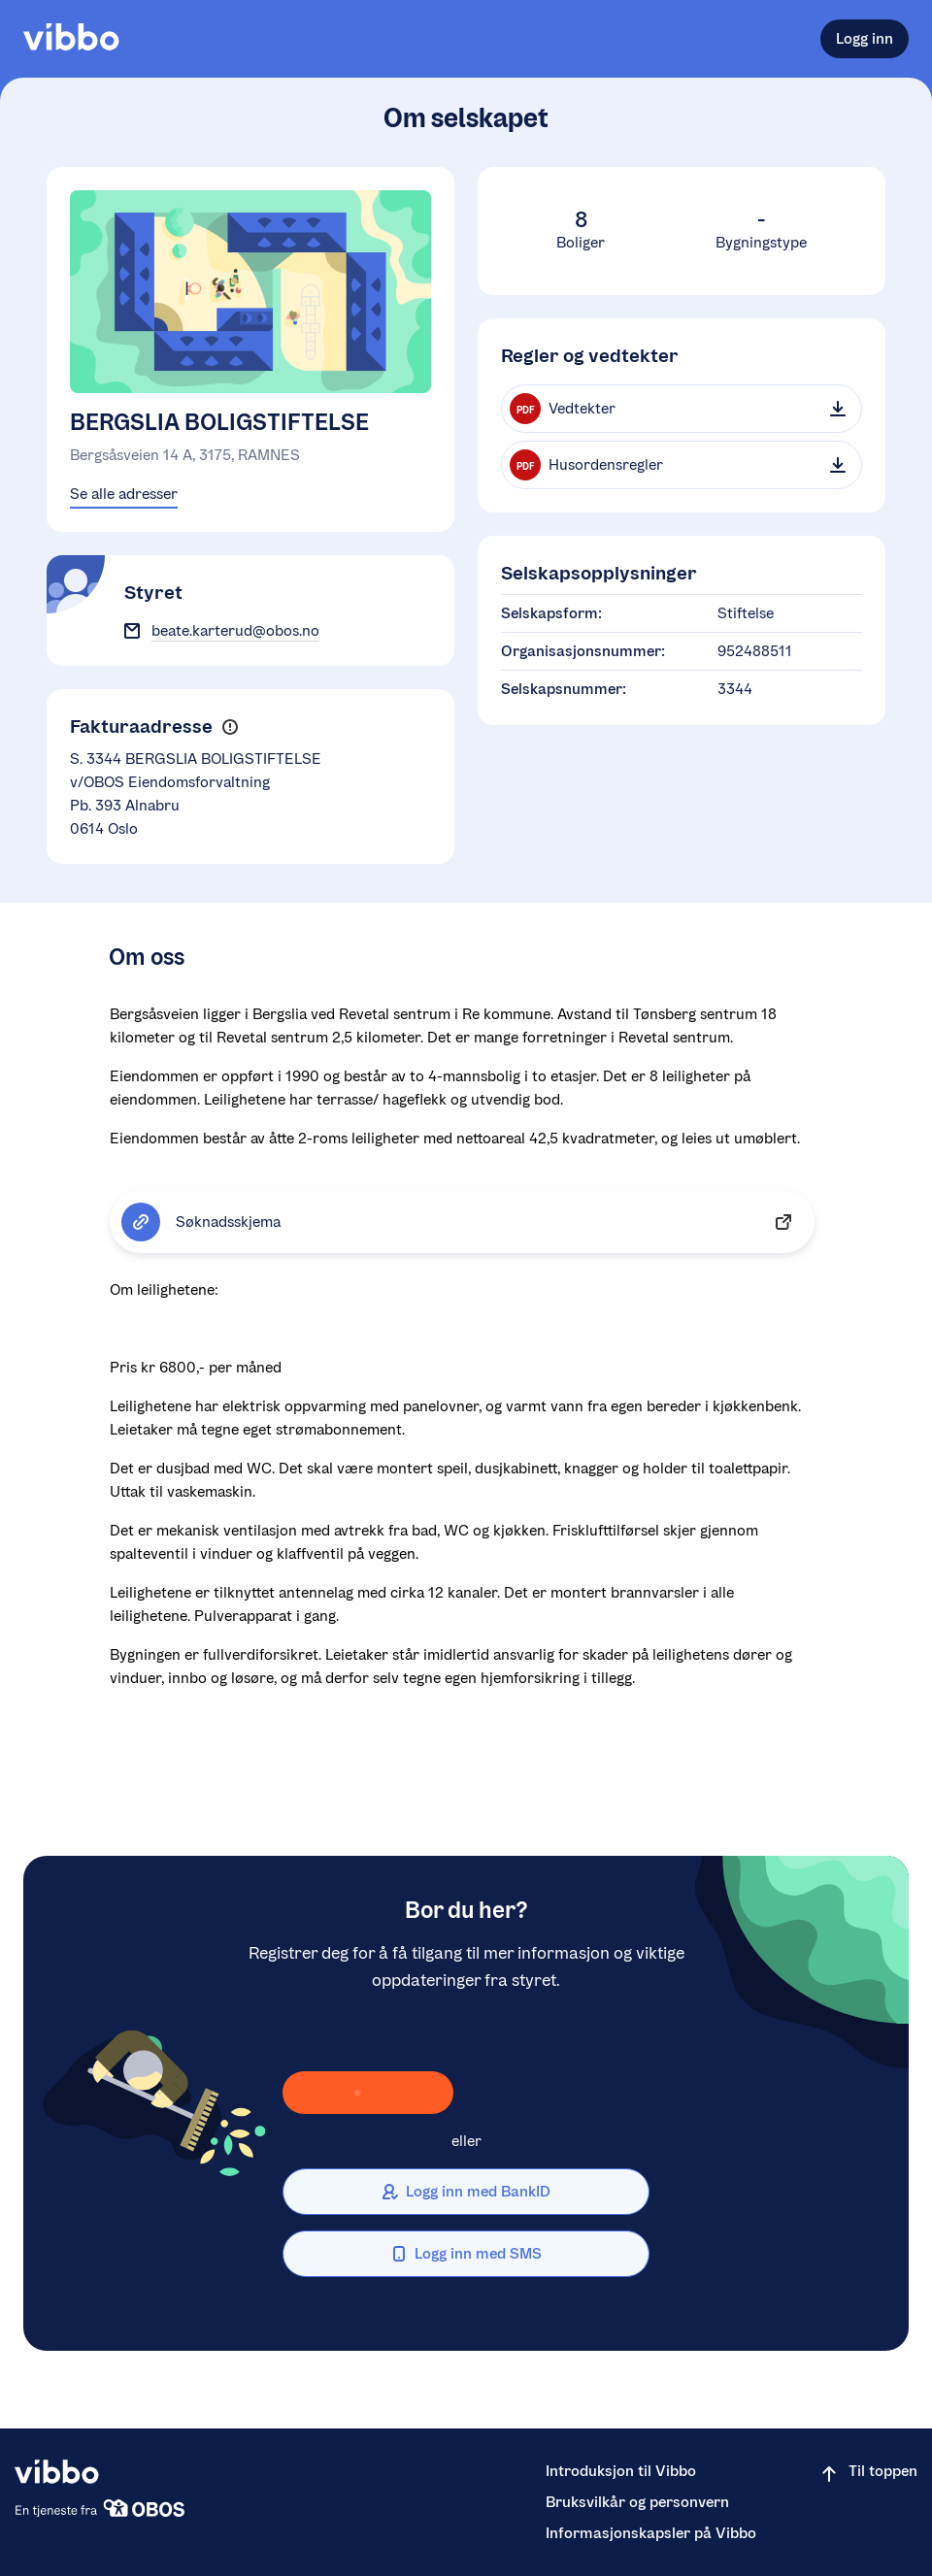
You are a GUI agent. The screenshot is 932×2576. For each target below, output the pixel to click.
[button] (229, 726)
